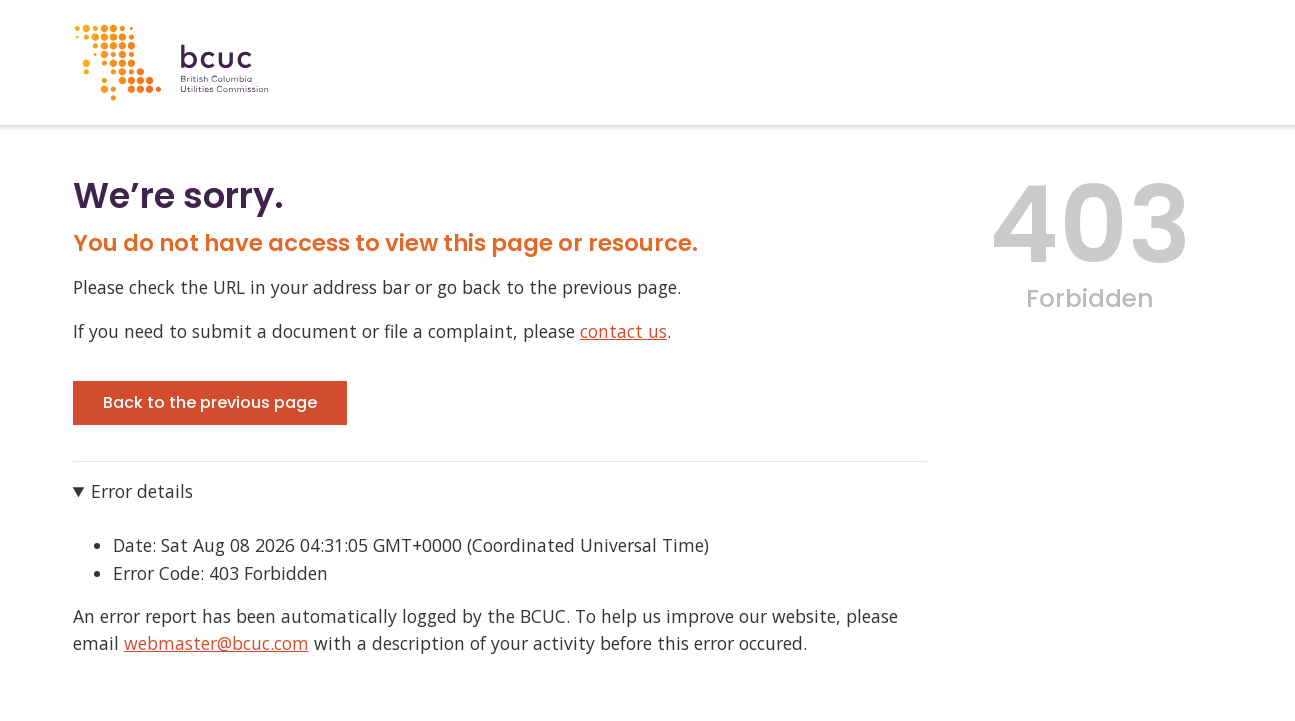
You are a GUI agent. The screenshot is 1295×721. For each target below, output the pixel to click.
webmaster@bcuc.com (216, 643)
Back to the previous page (210, 402)
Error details (142, 491)
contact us (623, 331)
